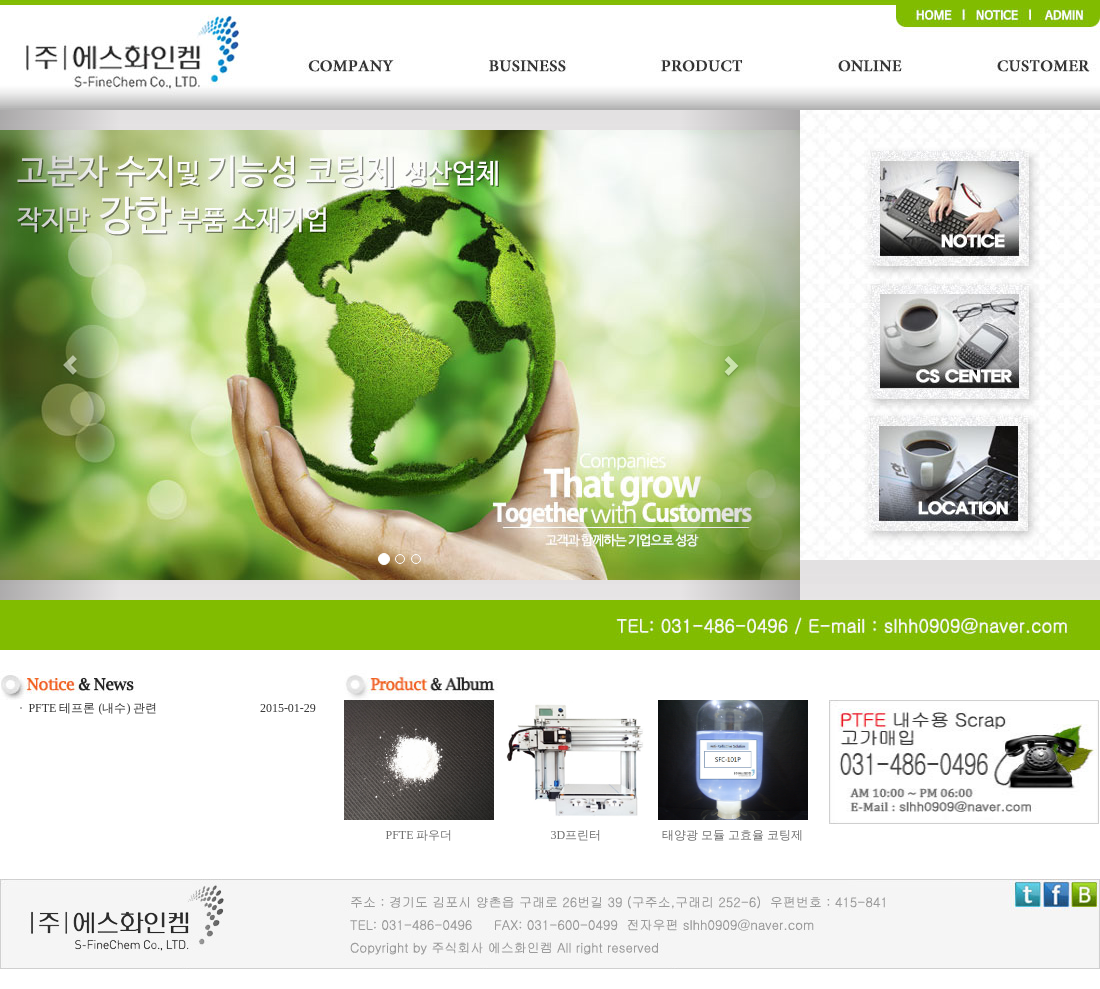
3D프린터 (575, 835)
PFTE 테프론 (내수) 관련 (92, 708)
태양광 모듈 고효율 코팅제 (732, 835)
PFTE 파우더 (418, 835)
